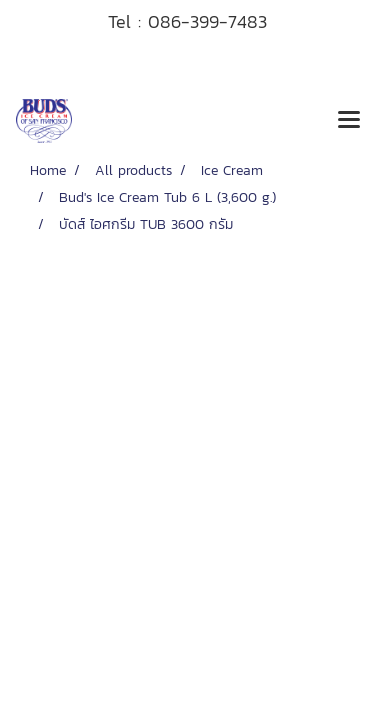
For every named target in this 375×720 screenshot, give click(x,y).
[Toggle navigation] (349, 121)
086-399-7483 (207, 21)
